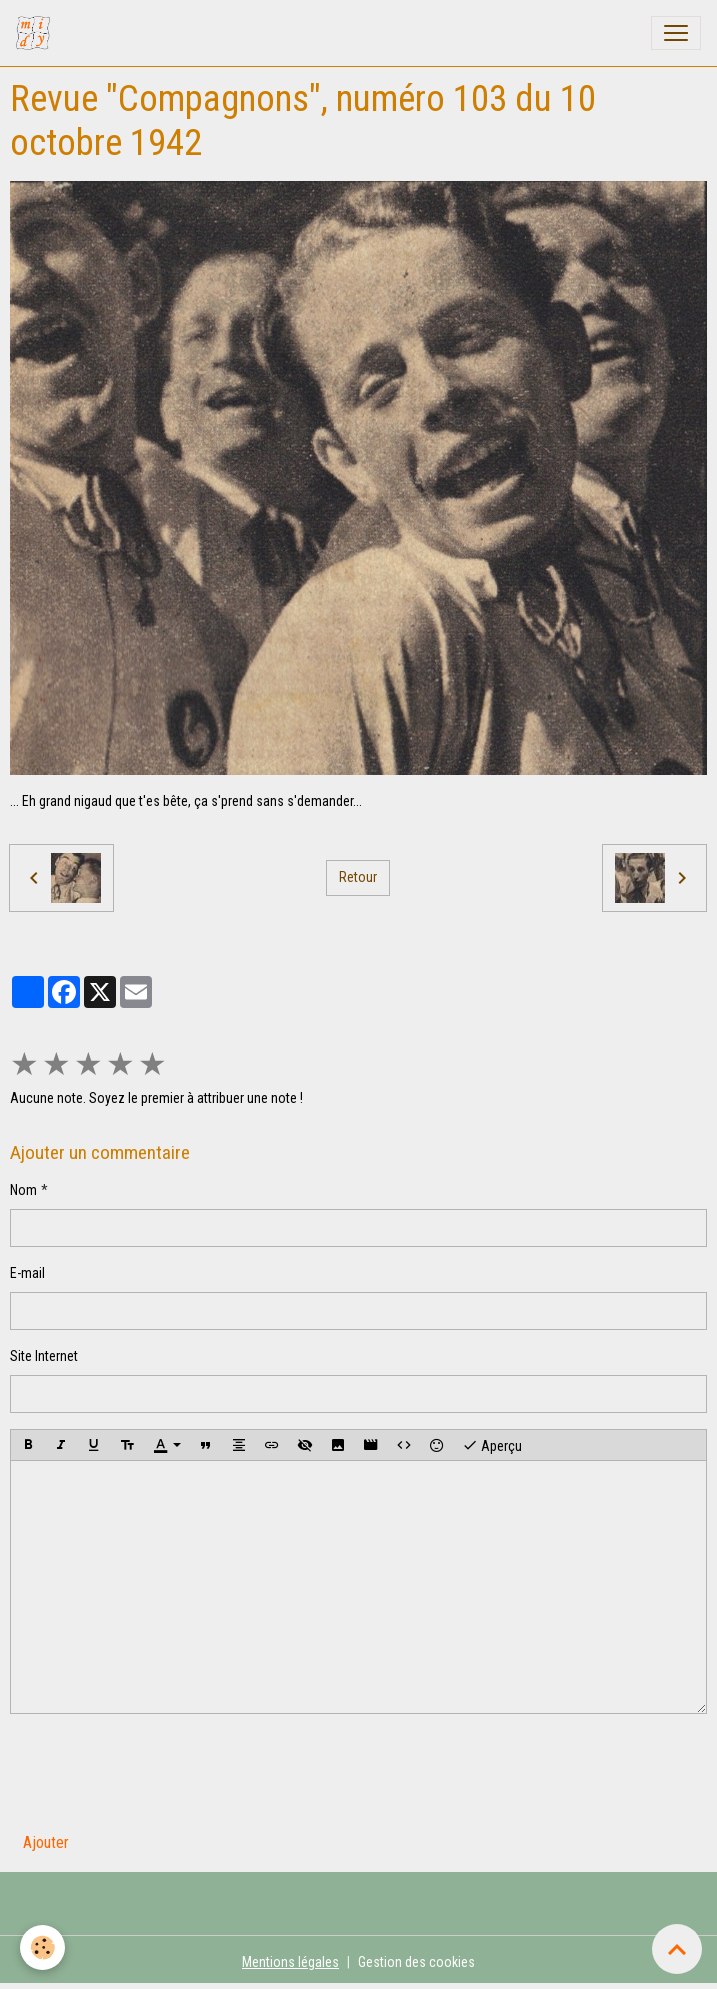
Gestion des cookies (416, 1962)
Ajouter (46, 1842)
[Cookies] (42, 1947)
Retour (358, 877)
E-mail (27, 1273)
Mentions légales (290, 1962)
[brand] (37, 33)
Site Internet (44, 1356)
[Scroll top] (677, 1949)
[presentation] (162, 1769)
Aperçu (492, 1445)
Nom (23, 1190)
